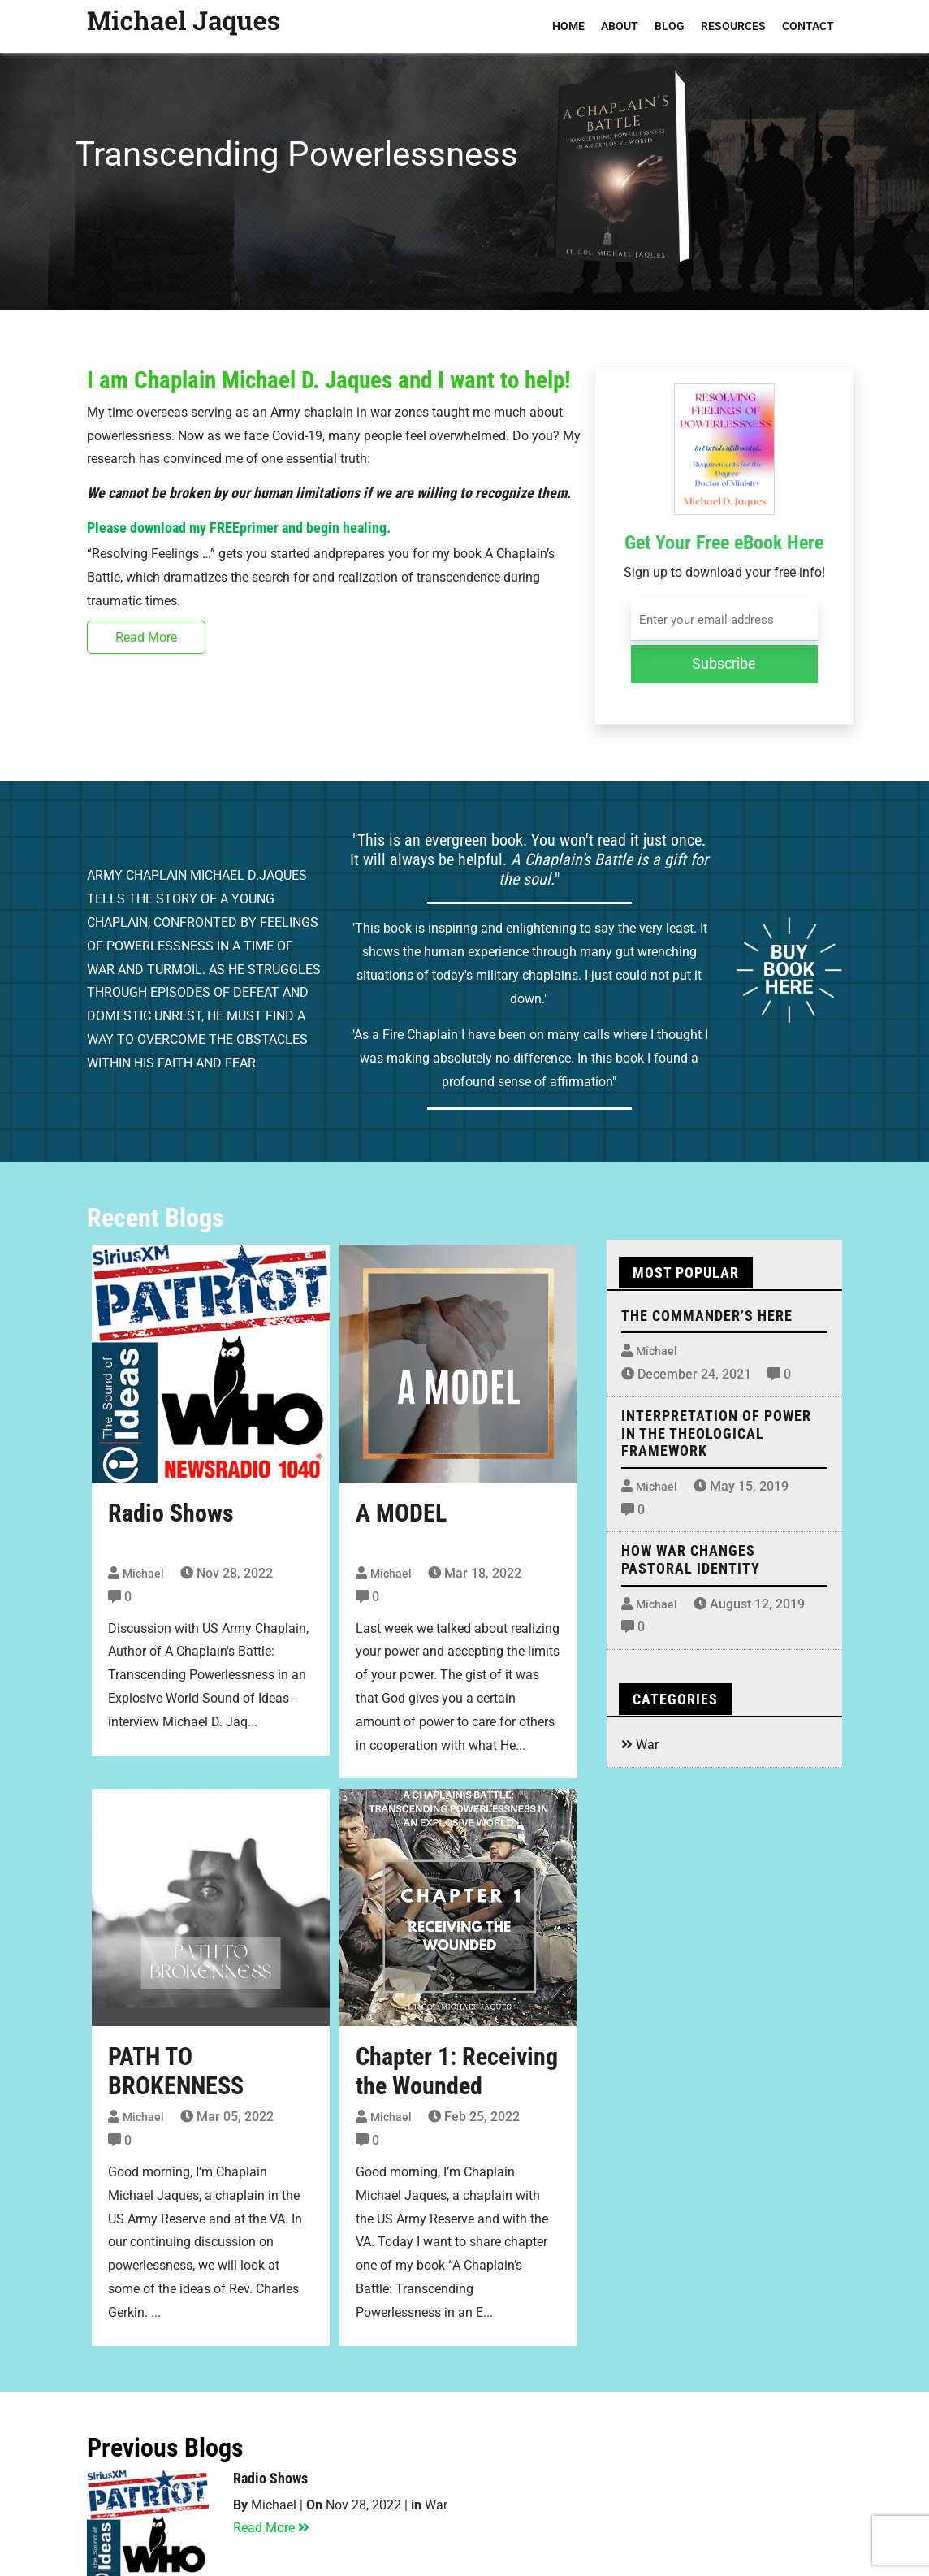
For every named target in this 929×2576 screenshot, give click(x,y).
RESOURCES (733, 25)
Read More (146, 637)
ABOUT (619, 25)
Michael (143, 1573)
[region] (464, 155)
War (647, 1744)
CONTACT (808, 25)
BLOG (670, 25)
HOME (568, 25)
